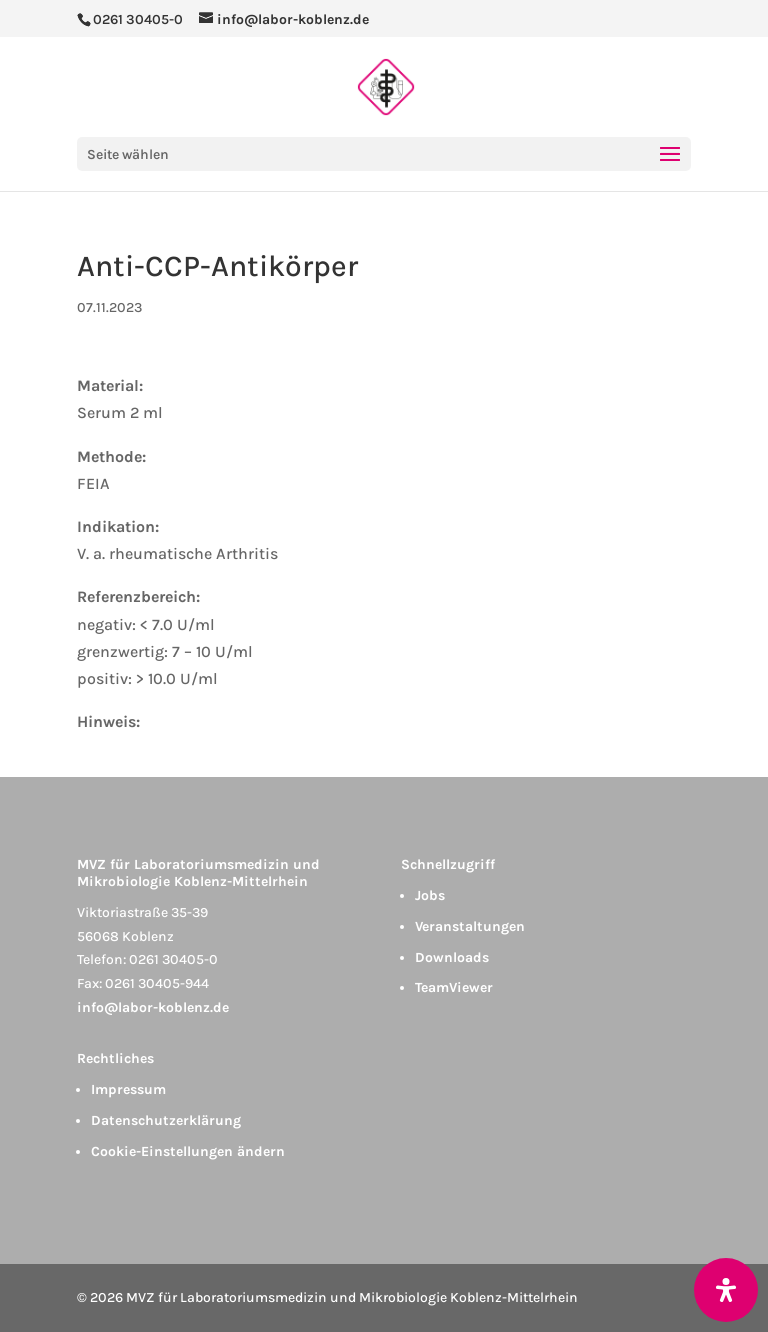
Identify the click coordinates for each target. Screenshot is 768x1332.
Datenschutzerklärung (166, 1120)
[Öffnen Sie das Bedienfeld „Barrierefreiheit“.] (726, 1290)
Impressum (128, 1089)
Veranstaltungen (470, 926)
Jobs (430, 895)
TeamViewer (454, 987)
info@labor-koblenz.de (153, 1007)
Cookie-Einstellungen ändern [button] (188, 1151)
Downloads (452, 957)
